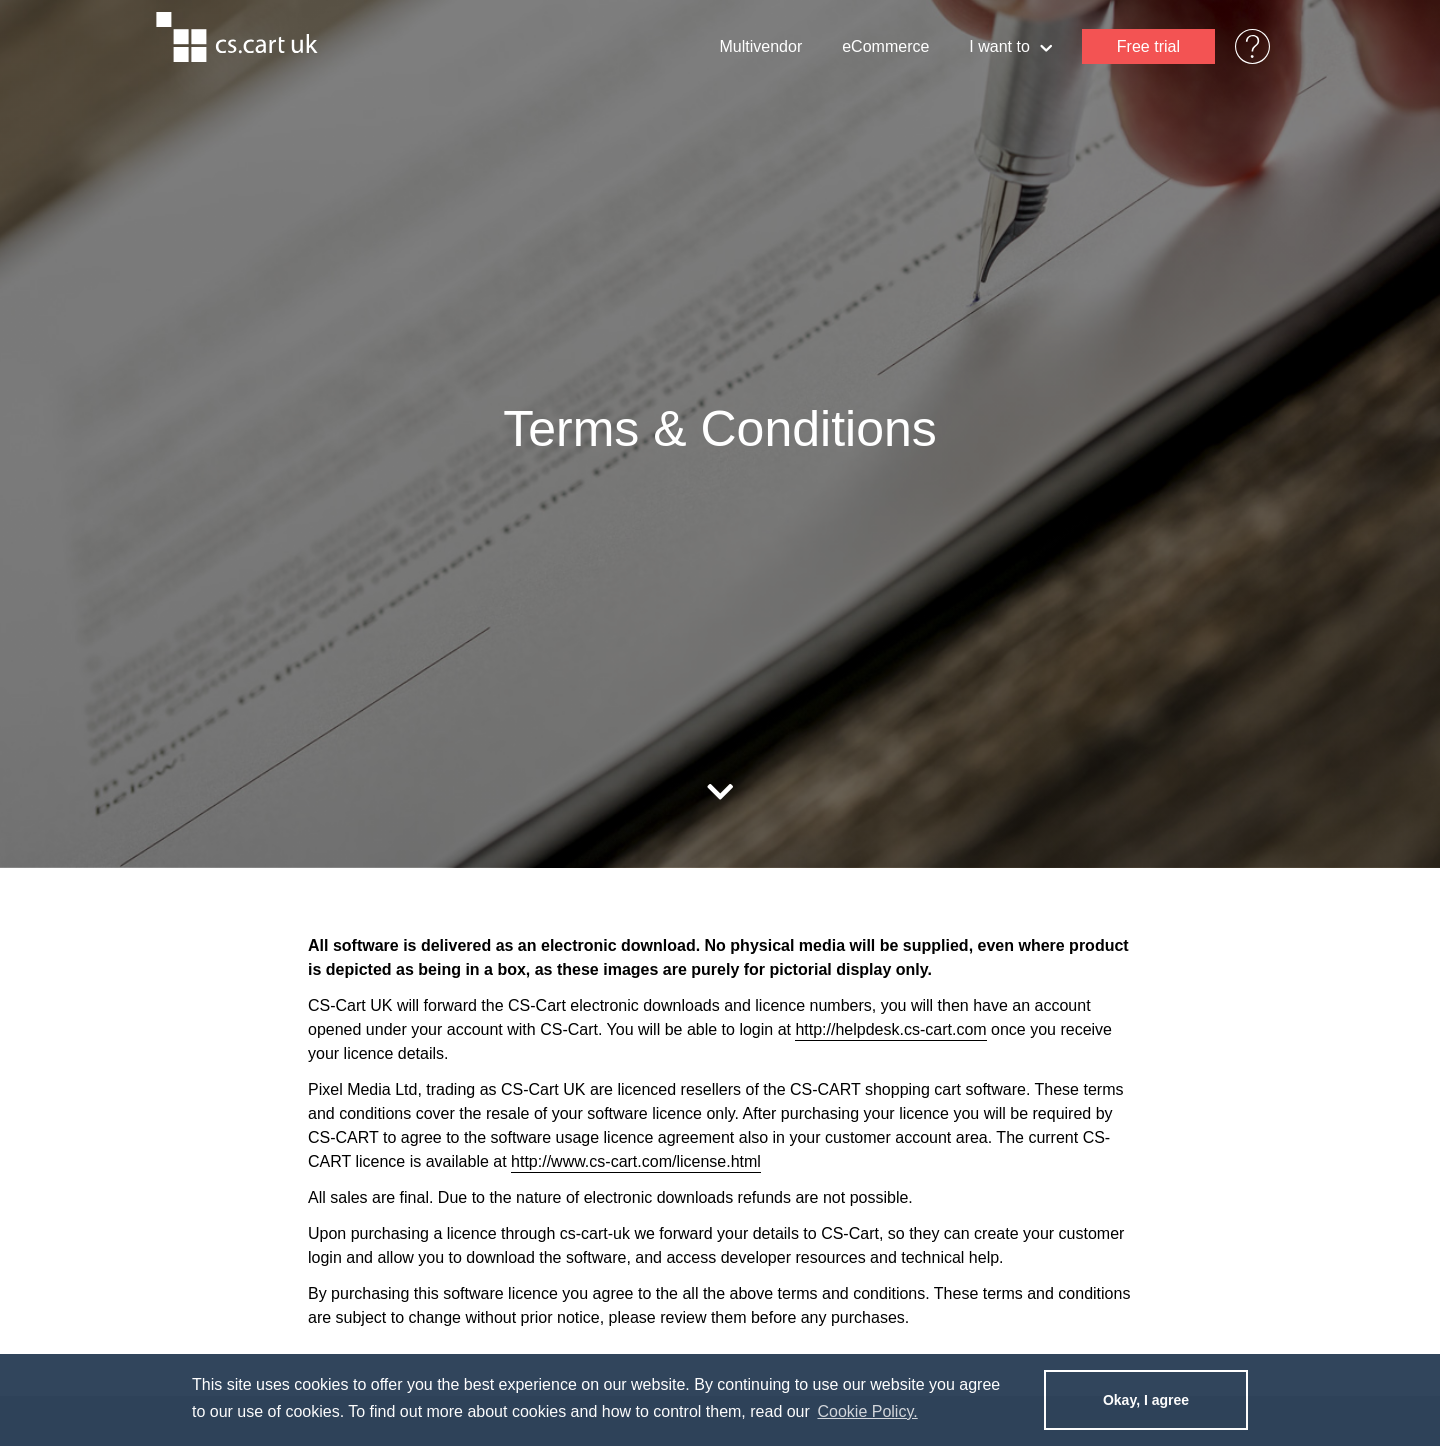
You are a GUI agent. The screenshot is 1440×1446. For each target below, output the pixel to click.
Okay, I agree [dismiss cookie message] (1146, 1400)
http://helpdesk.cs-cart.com (890, 1029)
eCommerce (885, 46)
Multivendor (761, 46)
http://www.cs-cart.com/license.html (636, 1161)
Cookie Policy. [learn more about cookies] (867, 1411)
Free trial (1148, 46)
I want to (1010, 48)
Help (1242, 46)
